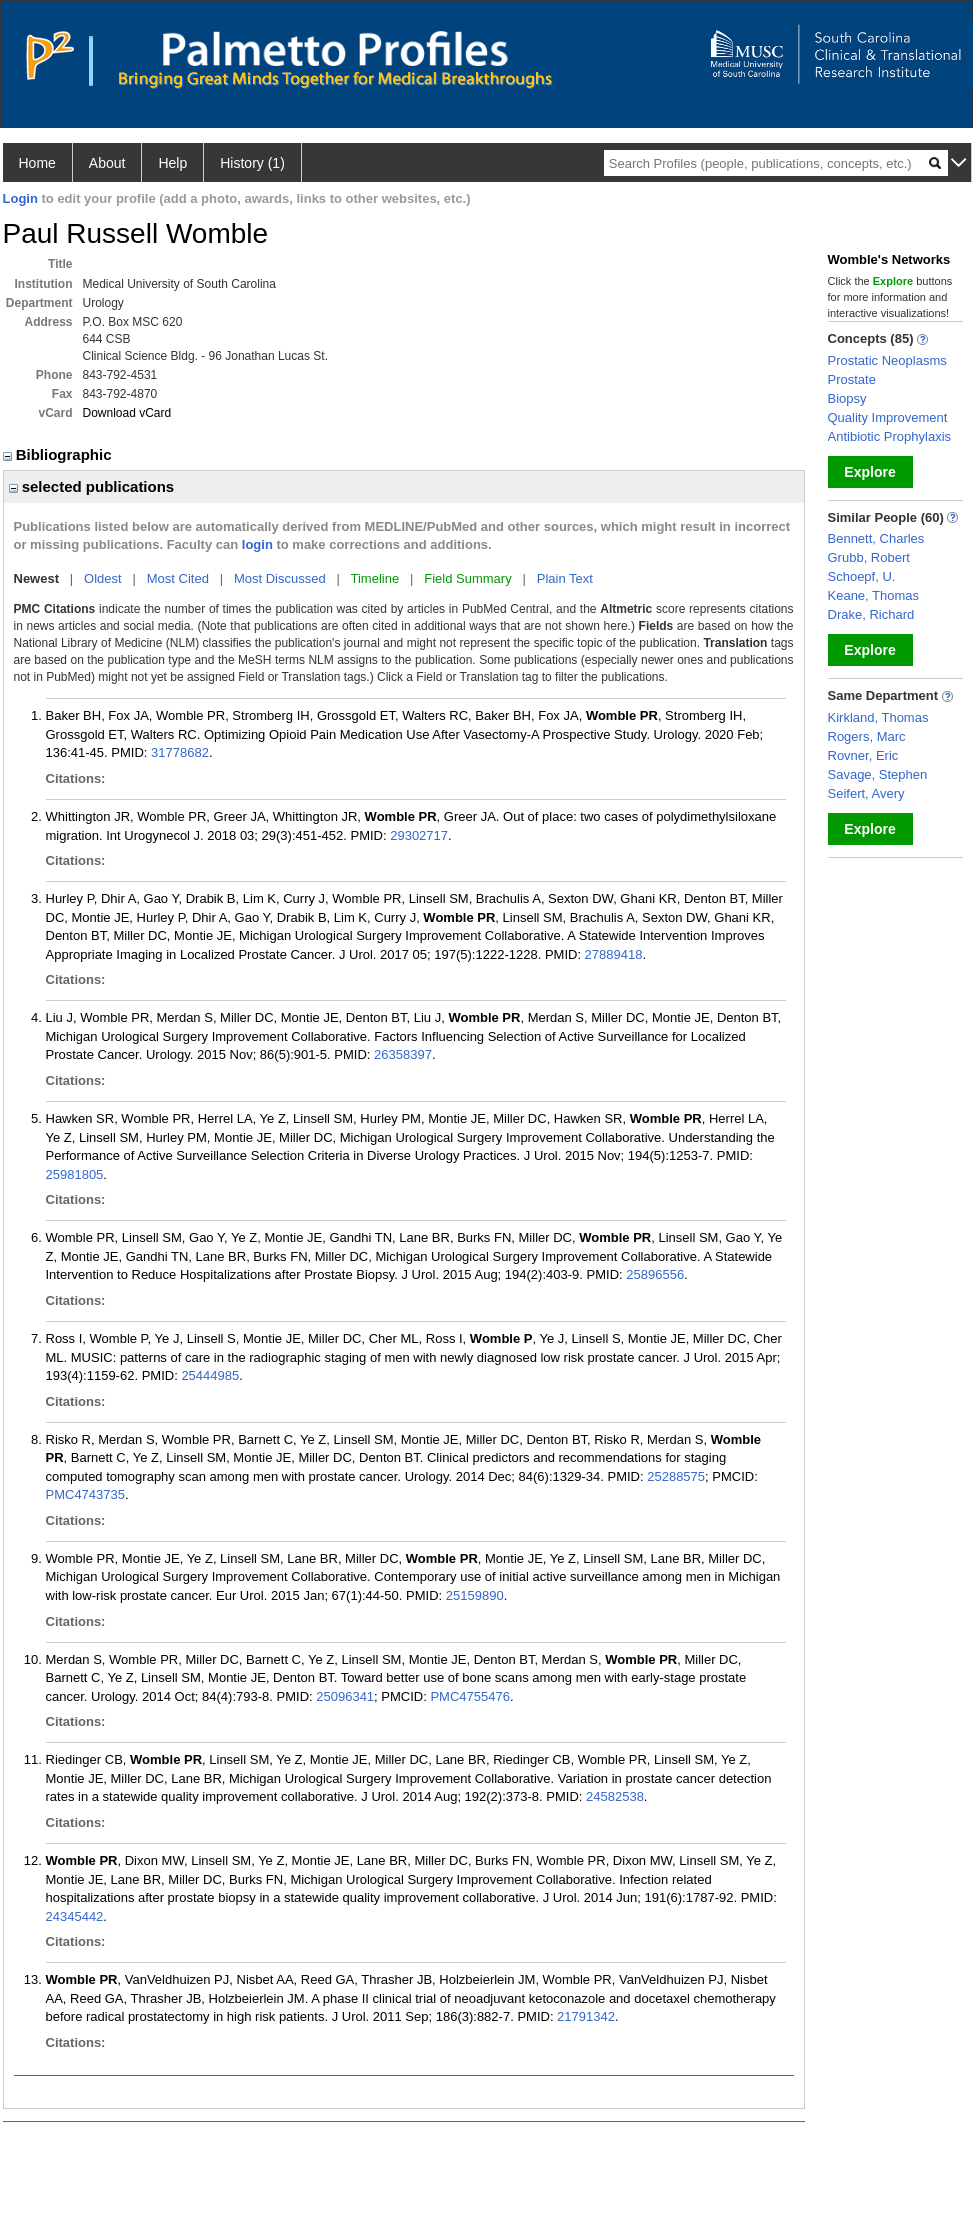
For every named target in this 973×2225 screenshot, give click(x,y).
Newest (37, 578)
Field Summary (467, 578)
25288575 (676, 1476)
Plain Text (565, 578)
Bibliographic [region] (59, 454)
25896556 (655, 1274)
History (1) (252, 163)
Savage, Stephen (878, 774)
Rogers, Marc (867, 736)
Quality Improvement (888, 417)
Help (172, 163)
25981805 (75, 1174)
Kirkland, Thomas (878, 717)
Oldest (103, 578)
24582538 (615, 1796)
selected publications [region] (92, 486)
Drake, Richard (871, 614)
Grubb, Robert (869, 557)
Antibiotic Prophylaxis (890, 436)
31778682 (180, 752)
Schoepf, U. (862, 576)
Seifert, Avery (866, 793)
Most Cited (178, 578)
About (107, 163)
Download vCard (127, 413)
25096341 (345, 1696)
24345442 (75, 1916)
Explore (869, 472)
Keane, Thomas (874, 595)
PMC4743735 (86, 1494)
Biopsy (847, 398)
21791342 (586, 2016)
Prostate (852, 379)
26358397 (403, 1054)
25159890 (475, 1595)
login (257, 544)
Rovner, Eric (863, 755)
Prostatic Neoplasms (887, 360)
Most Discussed (280, 578)
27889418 (614, 954)
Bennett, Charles (876, 538)
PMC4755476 (470, 1696)
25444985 (210, 1375)
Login (20, 198)
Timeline (375, 578)
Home (37, 163)
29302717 (419, 835)
